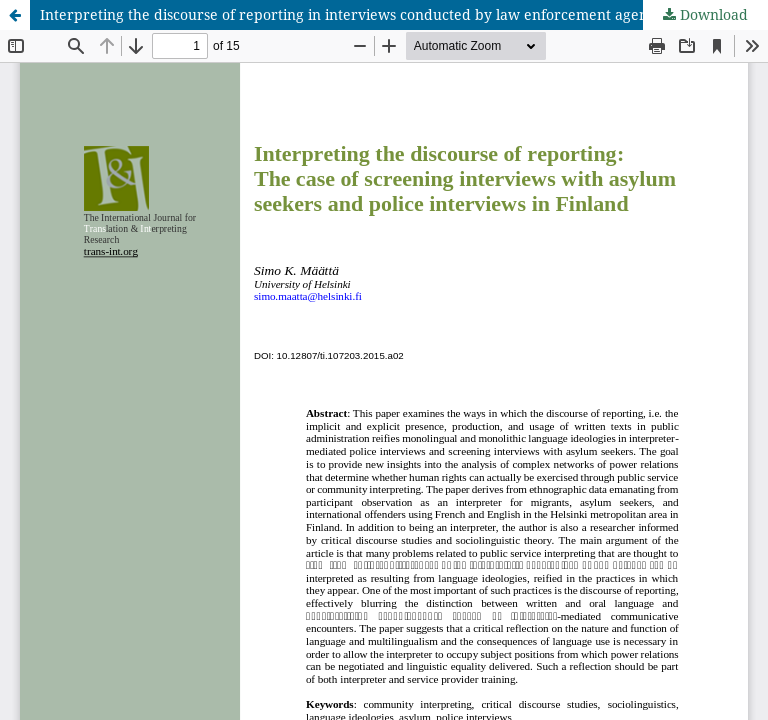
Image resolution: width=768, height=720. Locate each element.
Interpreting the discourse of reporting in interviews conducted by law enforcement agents (349, 14)
